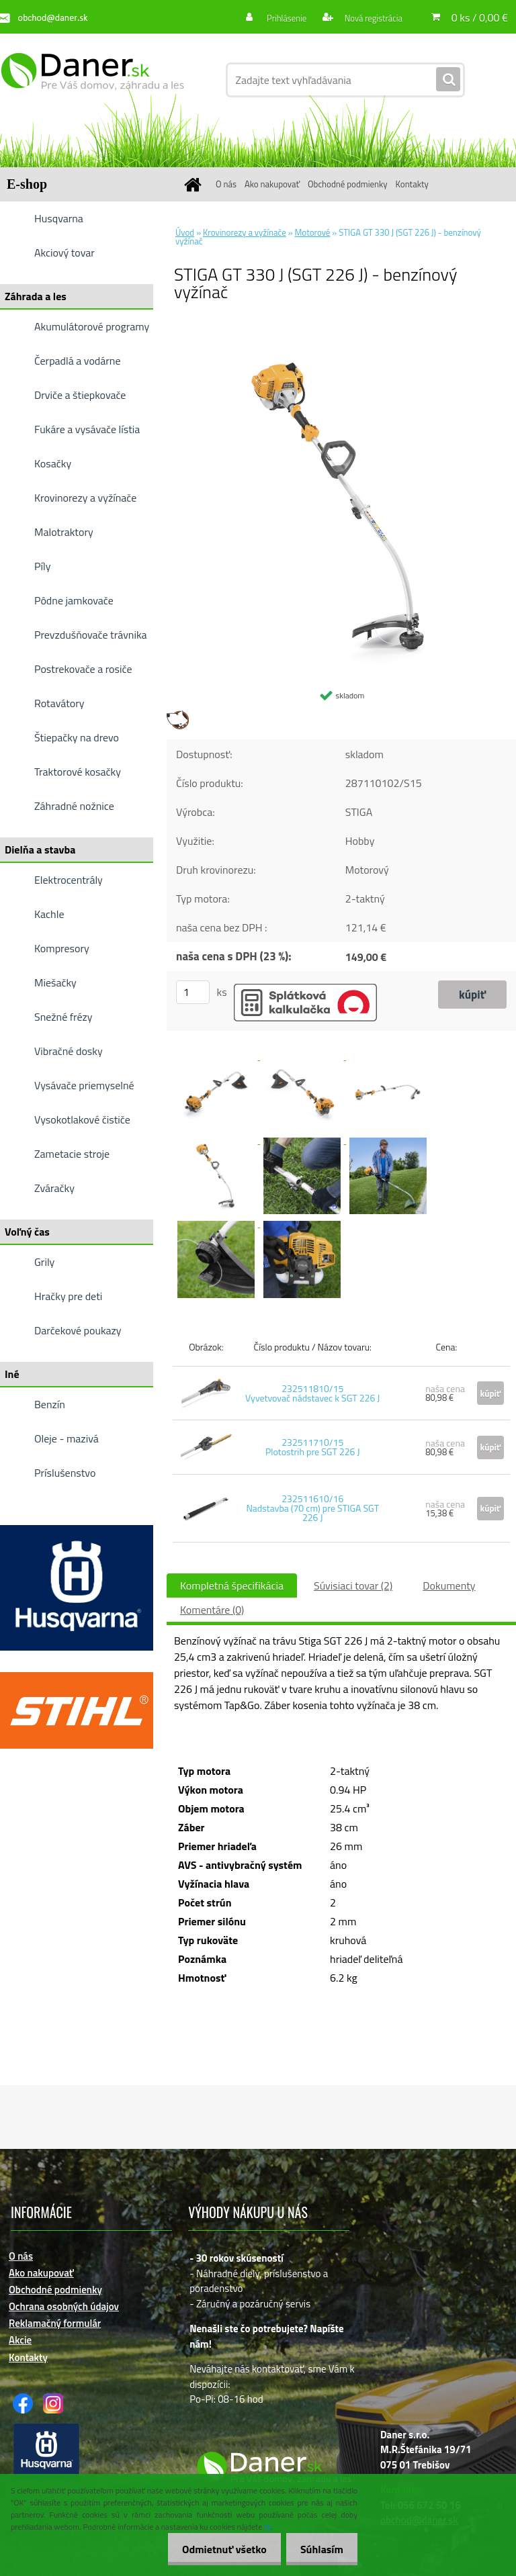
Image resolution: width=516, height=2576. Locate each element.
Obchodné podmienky (348, 184)
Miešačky (55, 982)
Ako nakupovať (272, 184)
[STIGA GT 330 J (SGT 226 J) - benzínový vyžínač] (341, 338)
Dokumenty (449, 1585)
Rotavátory (59, 703)
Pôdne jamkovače (74, 600)
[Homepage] (195, 184)
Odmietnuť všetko (216, 2549)
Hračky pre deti (68, 1296)
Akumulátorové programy (91, 326)
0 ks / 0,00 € (480, 17)
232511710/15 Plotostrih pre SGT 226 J (312, 1447)
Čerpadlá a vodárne (77, 361)
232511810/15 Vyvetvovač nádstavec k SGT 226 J (312, 1393)
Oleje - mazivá (66, 1438)
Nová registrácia (369, 18)
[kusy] (193, 992)
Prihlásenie (279, 18)
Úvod (184, 232)
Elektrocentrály (68, 880)
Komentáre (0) (212, 1610)
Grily (44, 1262)
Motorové (313, 232)
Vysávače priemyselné (84, 1085)
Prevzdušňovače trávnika (90, 635)
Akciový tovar (64, 252)
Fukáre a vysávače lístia (87, 429)
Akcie (20, 2340)
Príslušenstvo (64, 1473)
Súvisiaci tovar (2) (353, 1585)
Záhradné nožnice (74, 806)
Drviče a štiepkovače (80, 395)
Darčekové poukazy (78, 1330)
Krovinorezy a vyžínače (85, 498)
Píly (42, 566)
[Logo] (92, 79)
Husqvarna (58, 218)
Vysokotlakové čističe (82, 1119)
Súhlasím (319, 2549)
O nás (226, 184)
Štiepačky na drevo (76, 737)
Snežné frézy (63, 1017)
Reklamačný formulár (55, 2323)
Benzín (49, 1404)
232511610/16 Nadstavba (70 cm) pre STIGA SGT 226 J (312, 1507)
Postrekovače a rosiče (83, 669)
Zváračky (54, 1188)
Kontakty (412, 184)
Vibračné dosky (68, 1051)
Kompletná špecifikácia (232, 1585)
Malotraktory (63, 532)
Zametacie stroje (72, 1154)
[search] (448, 80)
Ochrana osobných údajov (64, 2306)
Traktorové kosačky (77, 772)
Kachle (49, 914)
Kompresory (61, 948)
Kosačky (52, 463)
